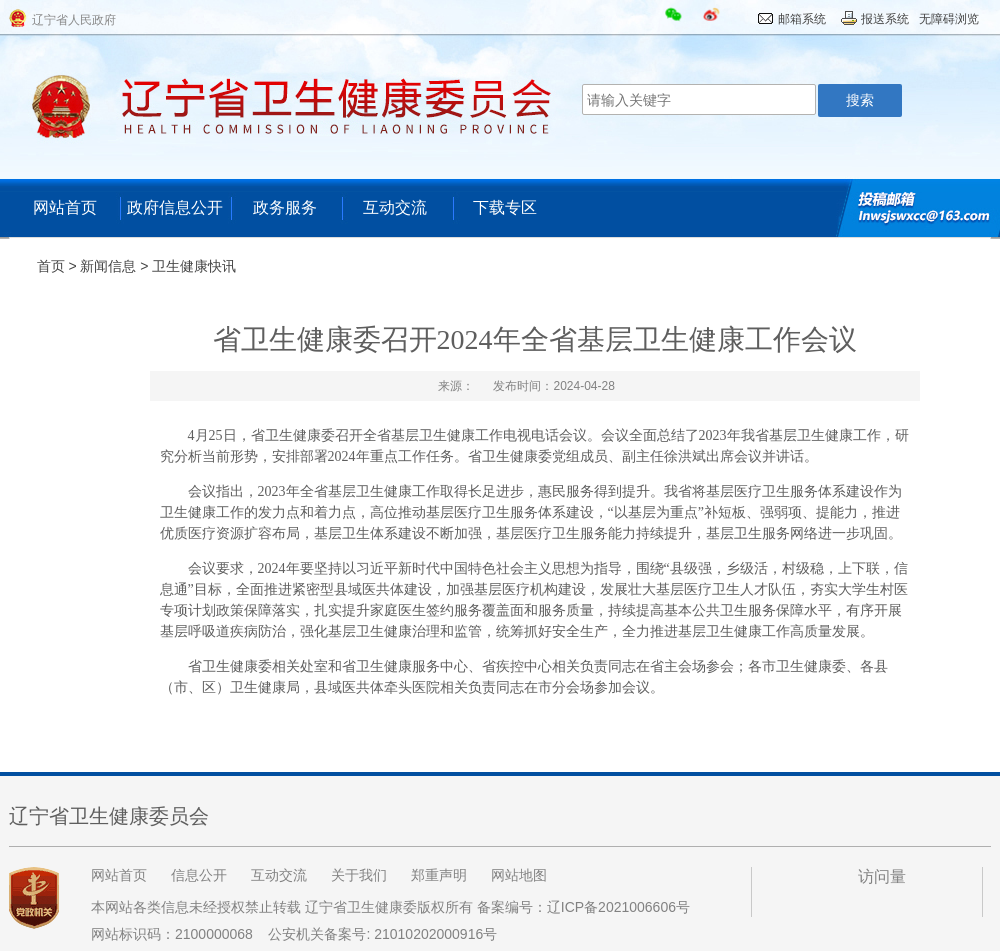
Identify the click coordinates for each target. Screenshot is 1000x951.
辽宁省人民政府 (74, 20)
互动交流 (395, 207)
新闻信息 (108, 266)
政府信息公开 (175, 207)
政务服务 (285, 207)
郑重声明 (439, 875)
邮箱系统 (802, 19)
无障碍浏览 (949, 19)
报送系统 (885, 19)
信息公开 (199, 875)
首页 (51, 266)
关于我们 (359, 875)
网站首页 (65, 207)
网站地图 (519, 875)
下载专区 (505, 207)
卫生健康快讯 (194, 266)
